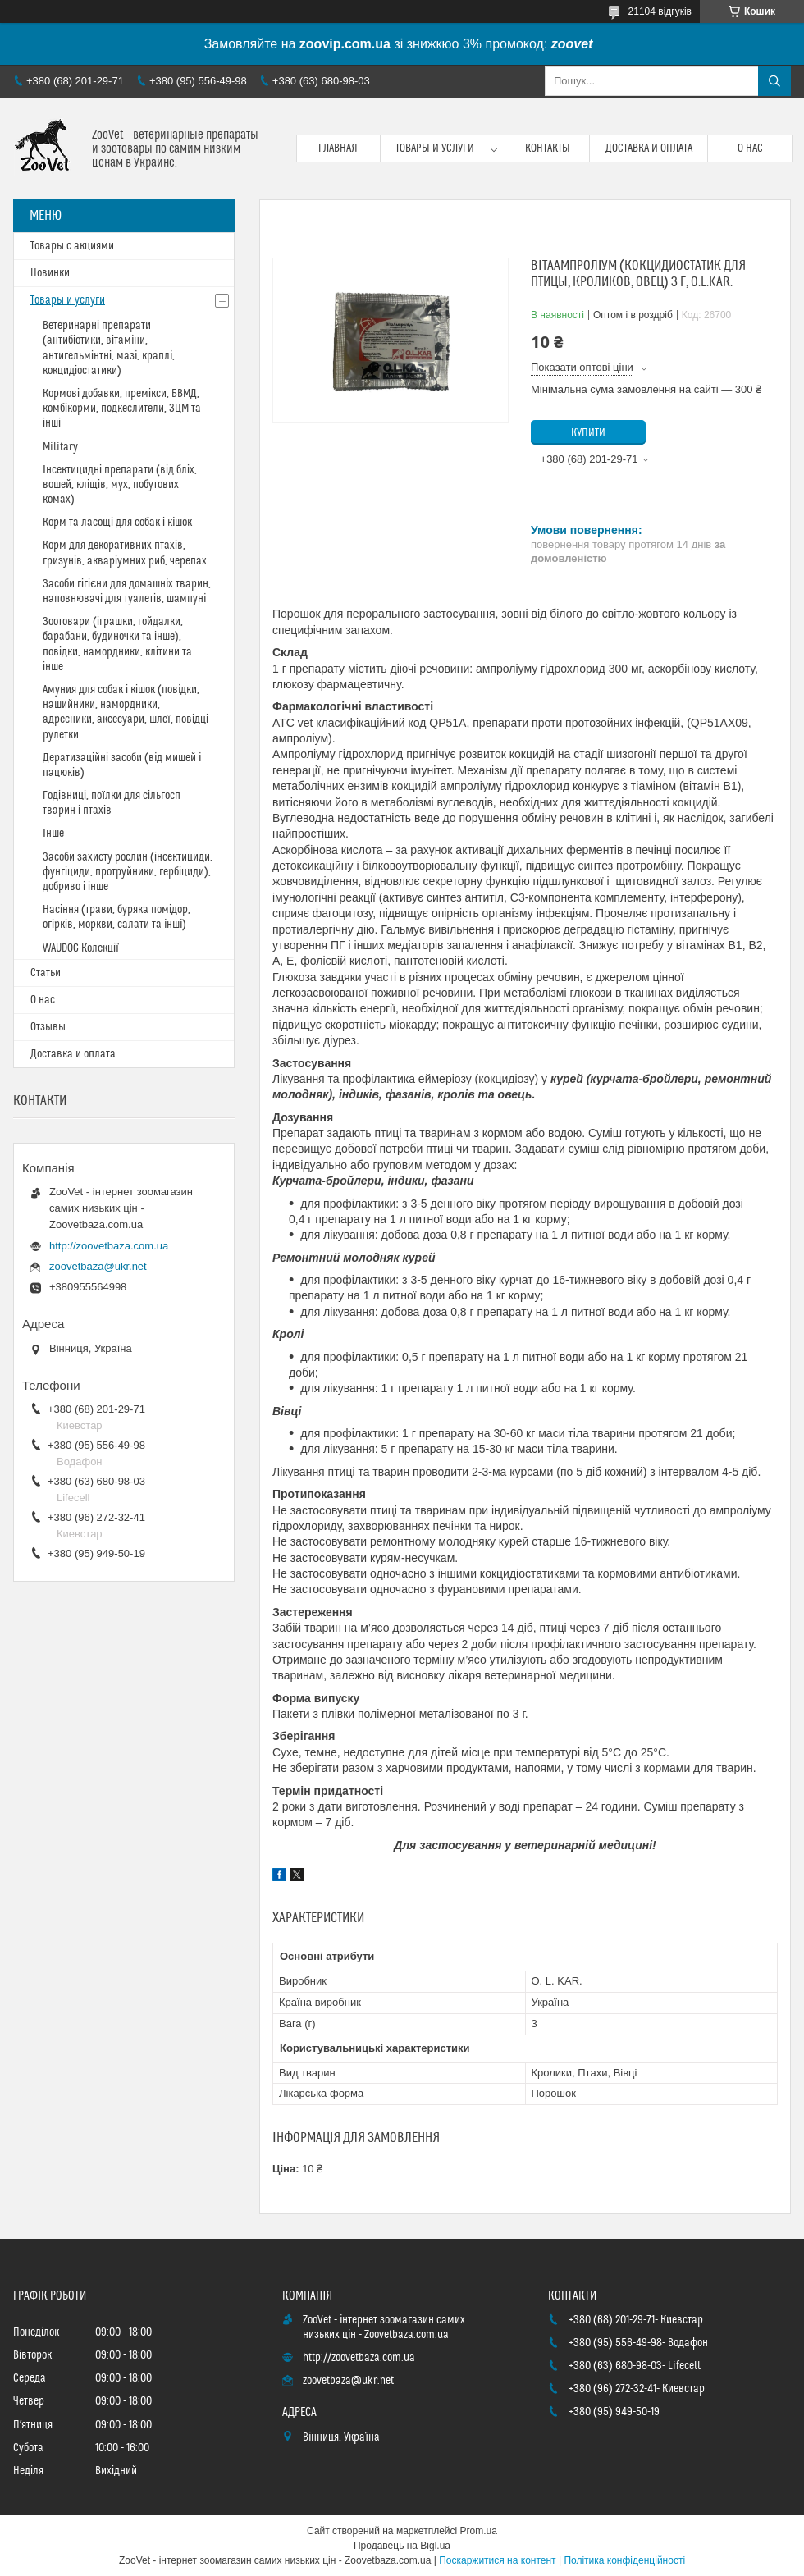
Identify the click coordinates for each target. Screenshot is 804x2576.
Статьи (45, 973)
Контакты (547, 148)
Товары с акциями (72, 246)
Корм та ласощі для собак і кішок (117, 522)
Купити (588, 433)
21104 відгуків (660, 11)
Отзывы (48, 1027)
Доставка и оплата (648, 148)
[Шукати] (774, 81)
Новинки (50, 273)
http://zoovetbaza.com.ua (108, 1246)
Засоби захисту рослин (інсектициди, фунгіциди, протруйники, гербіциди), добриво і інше (127, 872)
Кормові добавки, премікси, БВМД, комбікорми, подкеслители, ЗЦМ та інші (122, 408)
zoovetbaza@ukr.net (98, 1266)
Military (60, 447)
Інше (53, 833)
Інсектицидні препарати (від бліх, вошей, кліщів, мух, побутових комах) (120, 485)
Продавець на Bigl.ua (402, 2545)
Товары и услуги (434, 148)
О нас (750, 148)
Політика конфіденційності (624, 2560)
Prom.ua (478, 2531)
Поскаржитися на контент (497, 2560)
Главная (338, 148)
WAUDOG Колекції (81, 948)
